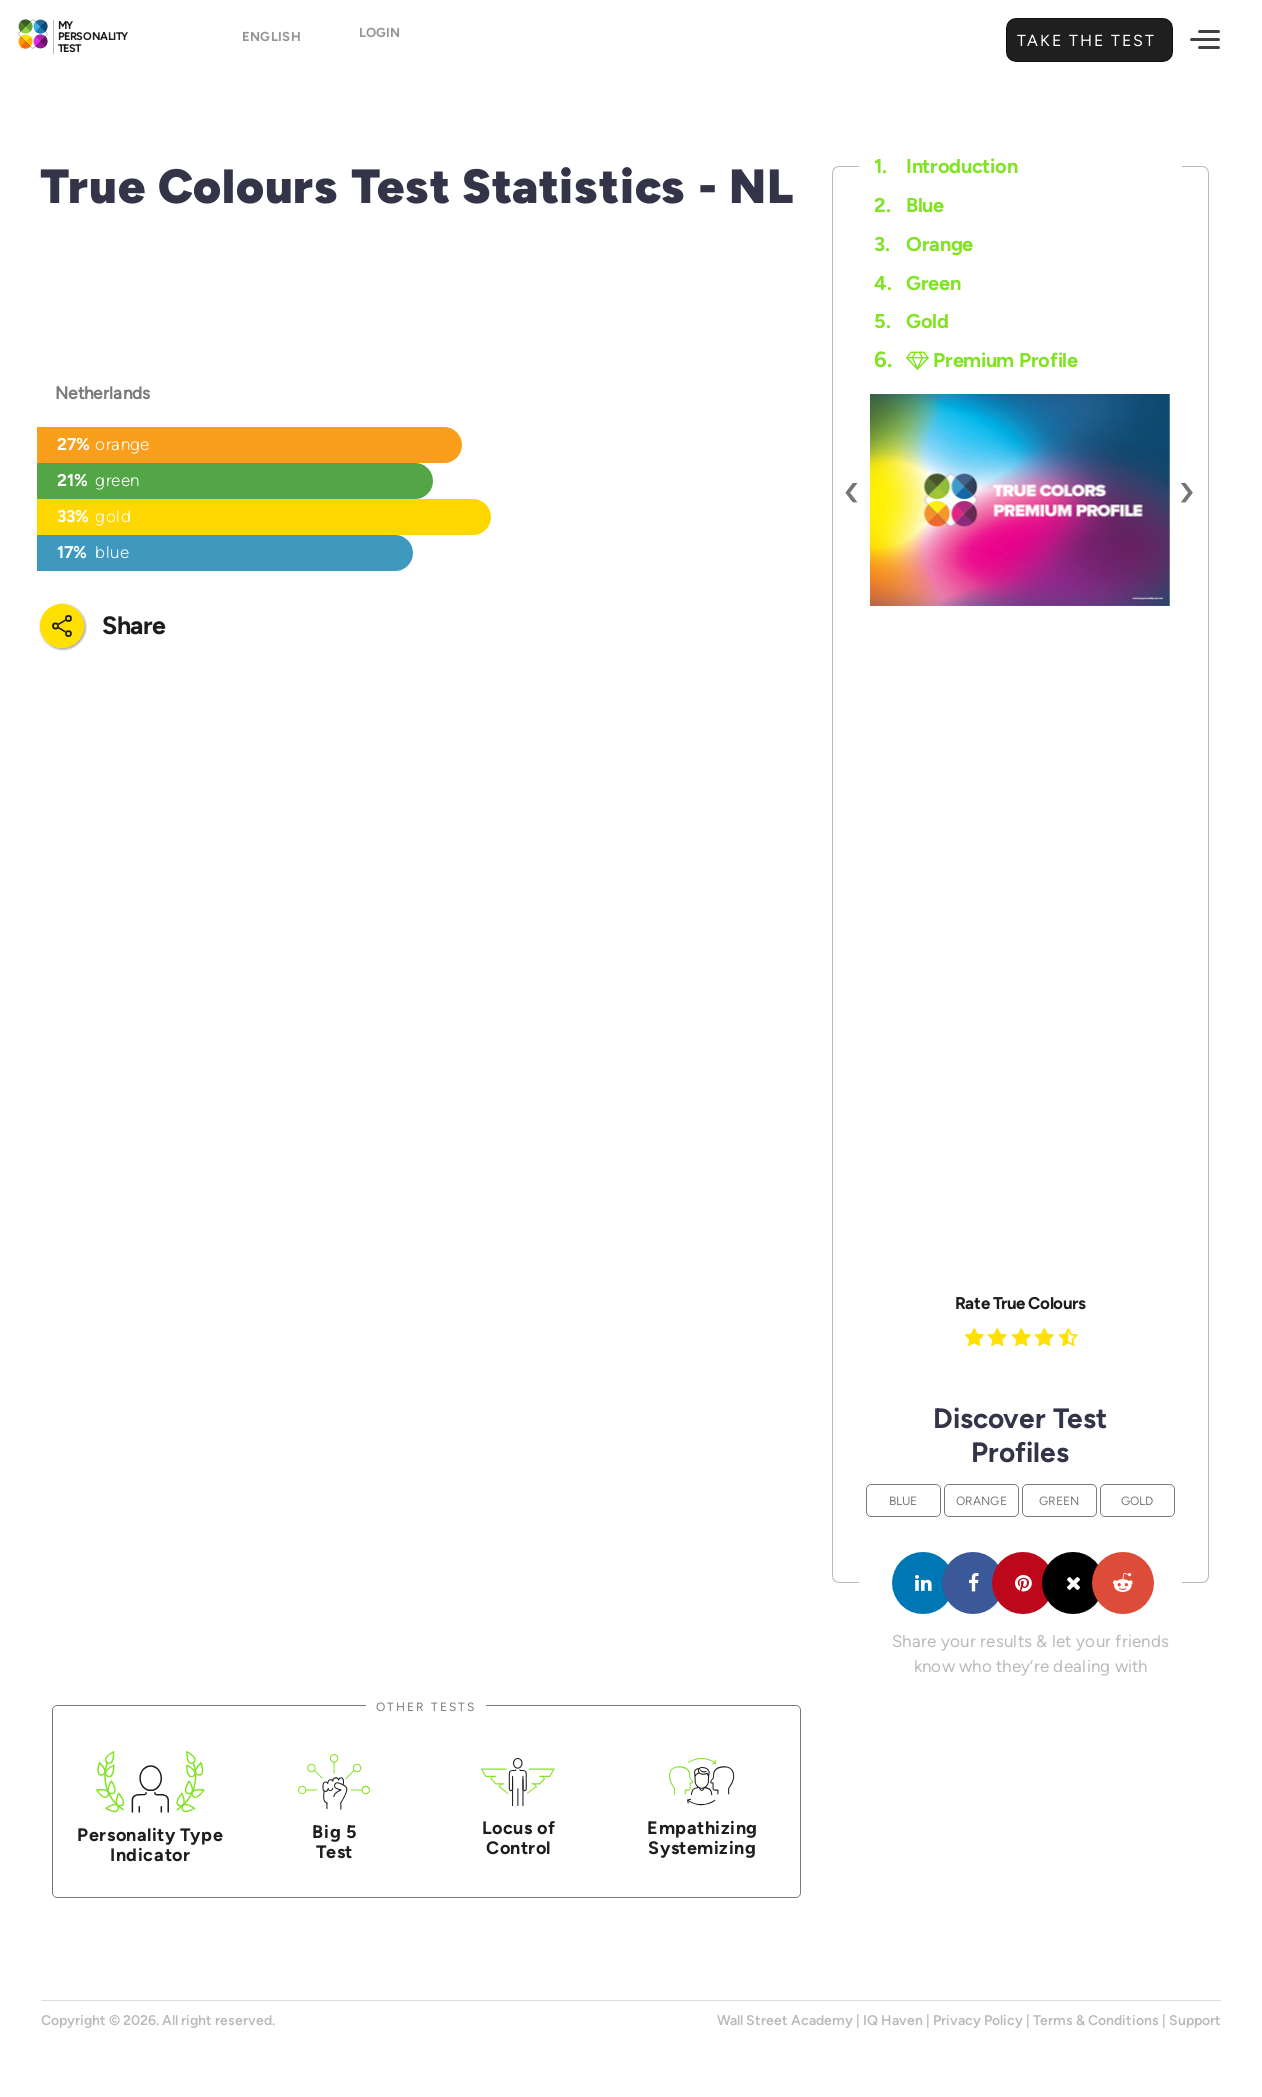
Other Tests (426, 1706)
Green (917, 283)
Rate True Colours (1020, 1303)
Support (1195, 2020)
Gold (911, 321)
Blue (909, 205)
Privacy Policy (978, 2020)
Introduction (945, 166)
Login (379, 41)
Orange (923, 244)
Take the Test (1084, 40)
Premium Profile (992, 360)
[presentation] (852, 490)
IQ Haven (893, 2020)
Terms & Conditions (1096, 2020)
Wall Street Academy (785, 2020)
